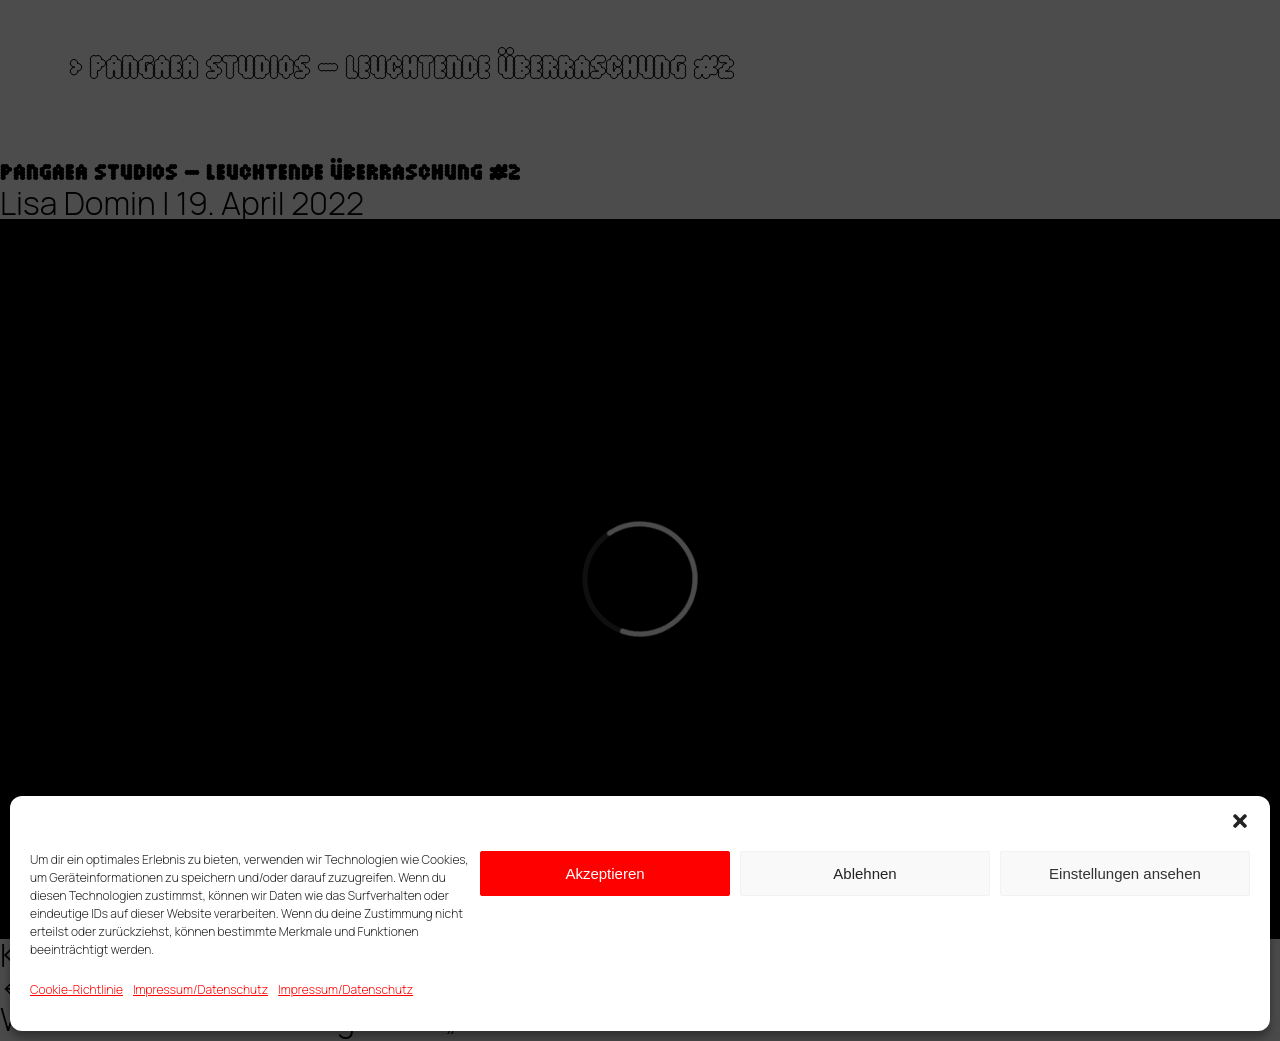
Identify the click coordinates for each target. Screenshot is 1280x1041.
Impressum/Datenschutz (200, 989)
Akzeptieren (604, 873)
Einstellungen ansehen (1125, 873)
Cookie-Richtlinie (76, 989)
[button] (1240, 821)
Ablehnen (864, 873)
